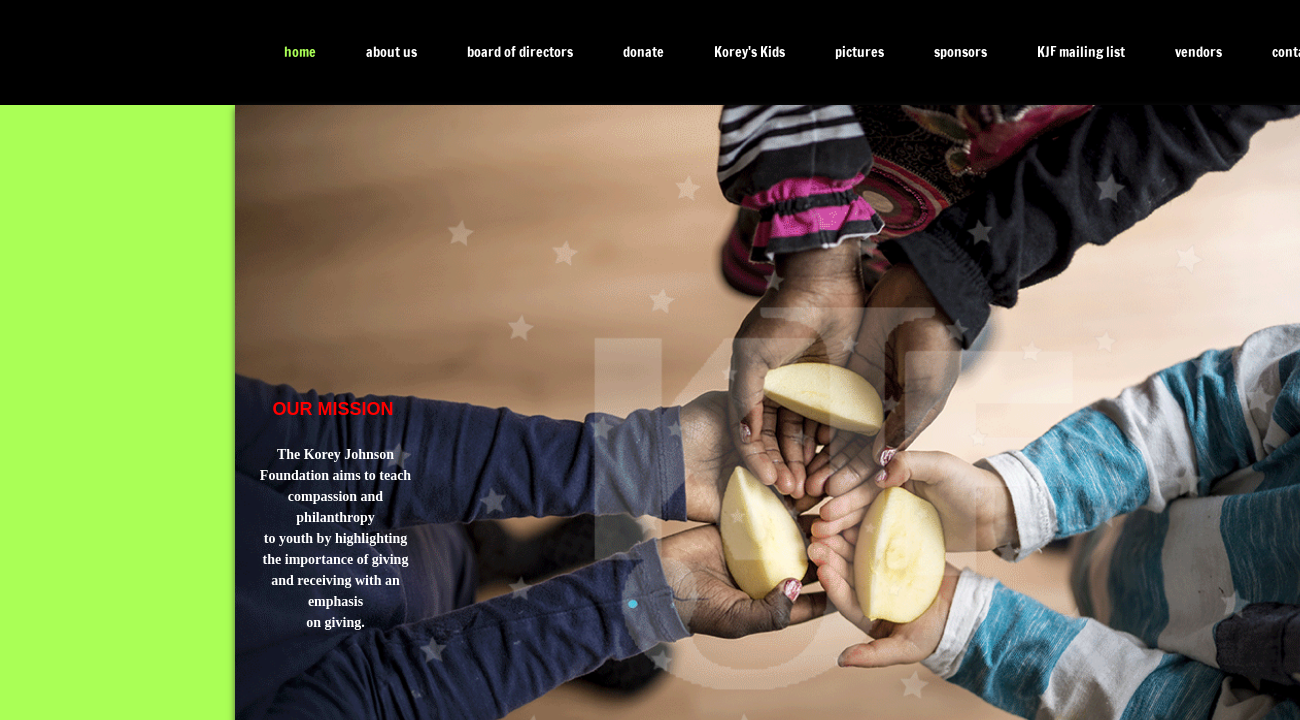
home (300, 52)
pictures (859, 52)
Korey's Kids (749, 52)
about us (391, 52)
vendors (1198, 52)
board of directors (520, 52)
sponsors (960, 52)
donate (643, 52)
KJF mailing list (1081, 52)
